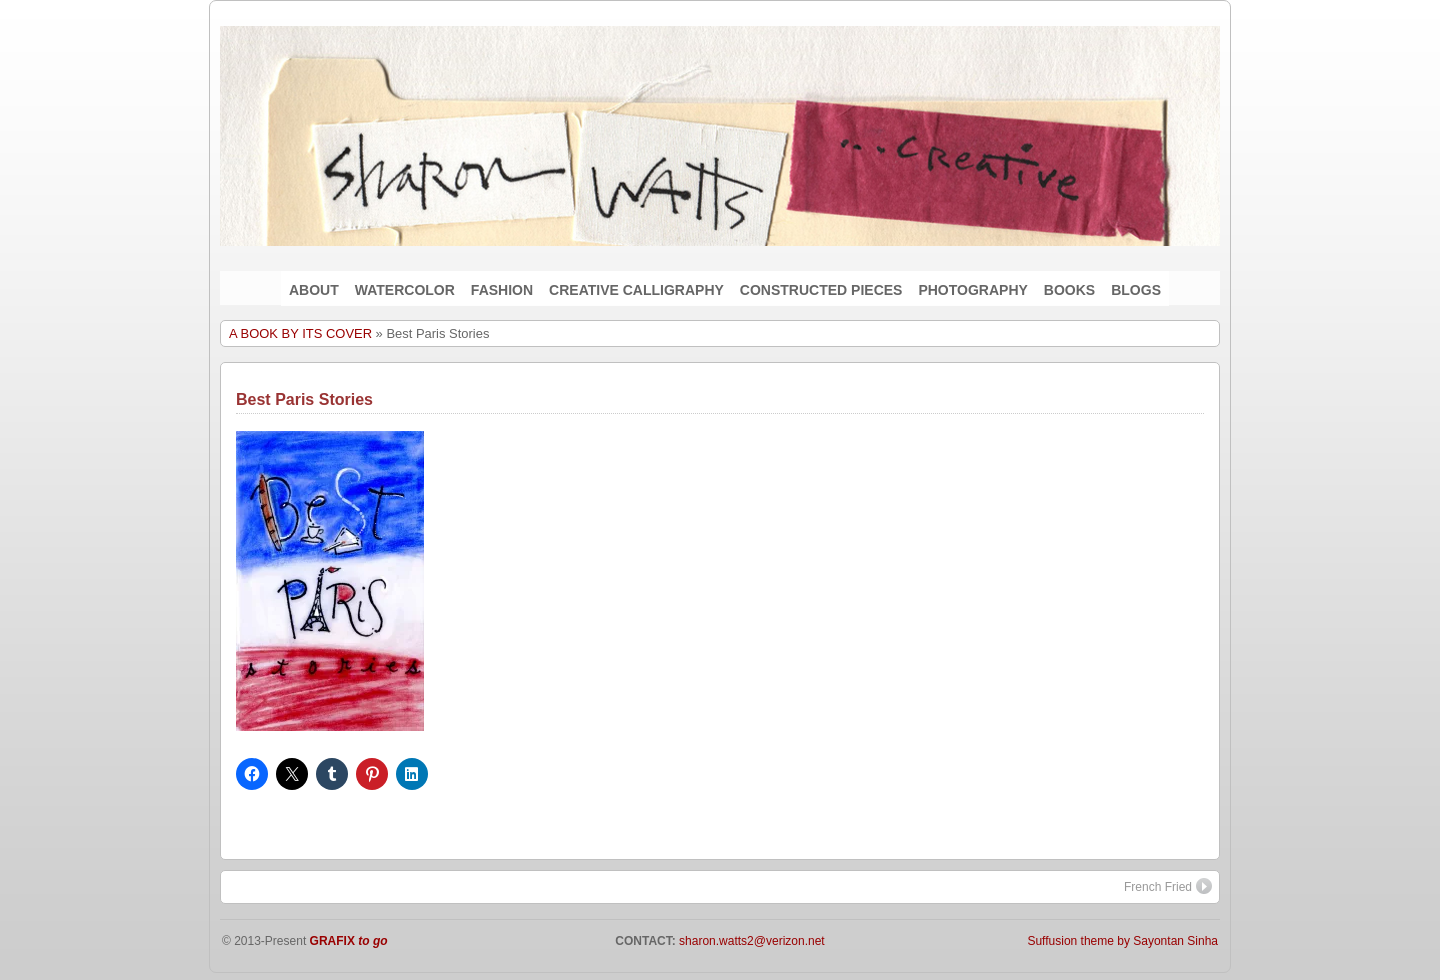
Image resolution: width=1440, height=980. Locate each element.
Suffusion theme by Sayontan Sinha (1122, 941)
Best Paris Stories (304, 399)
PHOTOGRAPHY (972, 290)
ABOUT (314, 290)
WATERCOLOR (405, 290)
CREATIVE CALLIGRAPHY (636, 290)
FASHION (502, 290)
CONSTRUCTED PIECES (821, 290)
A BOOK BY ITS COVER (300, 333)
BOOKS (1069, 290)
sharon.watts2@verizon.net (750, 941)
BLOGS (1136, 290)
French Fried (1168, 886)
